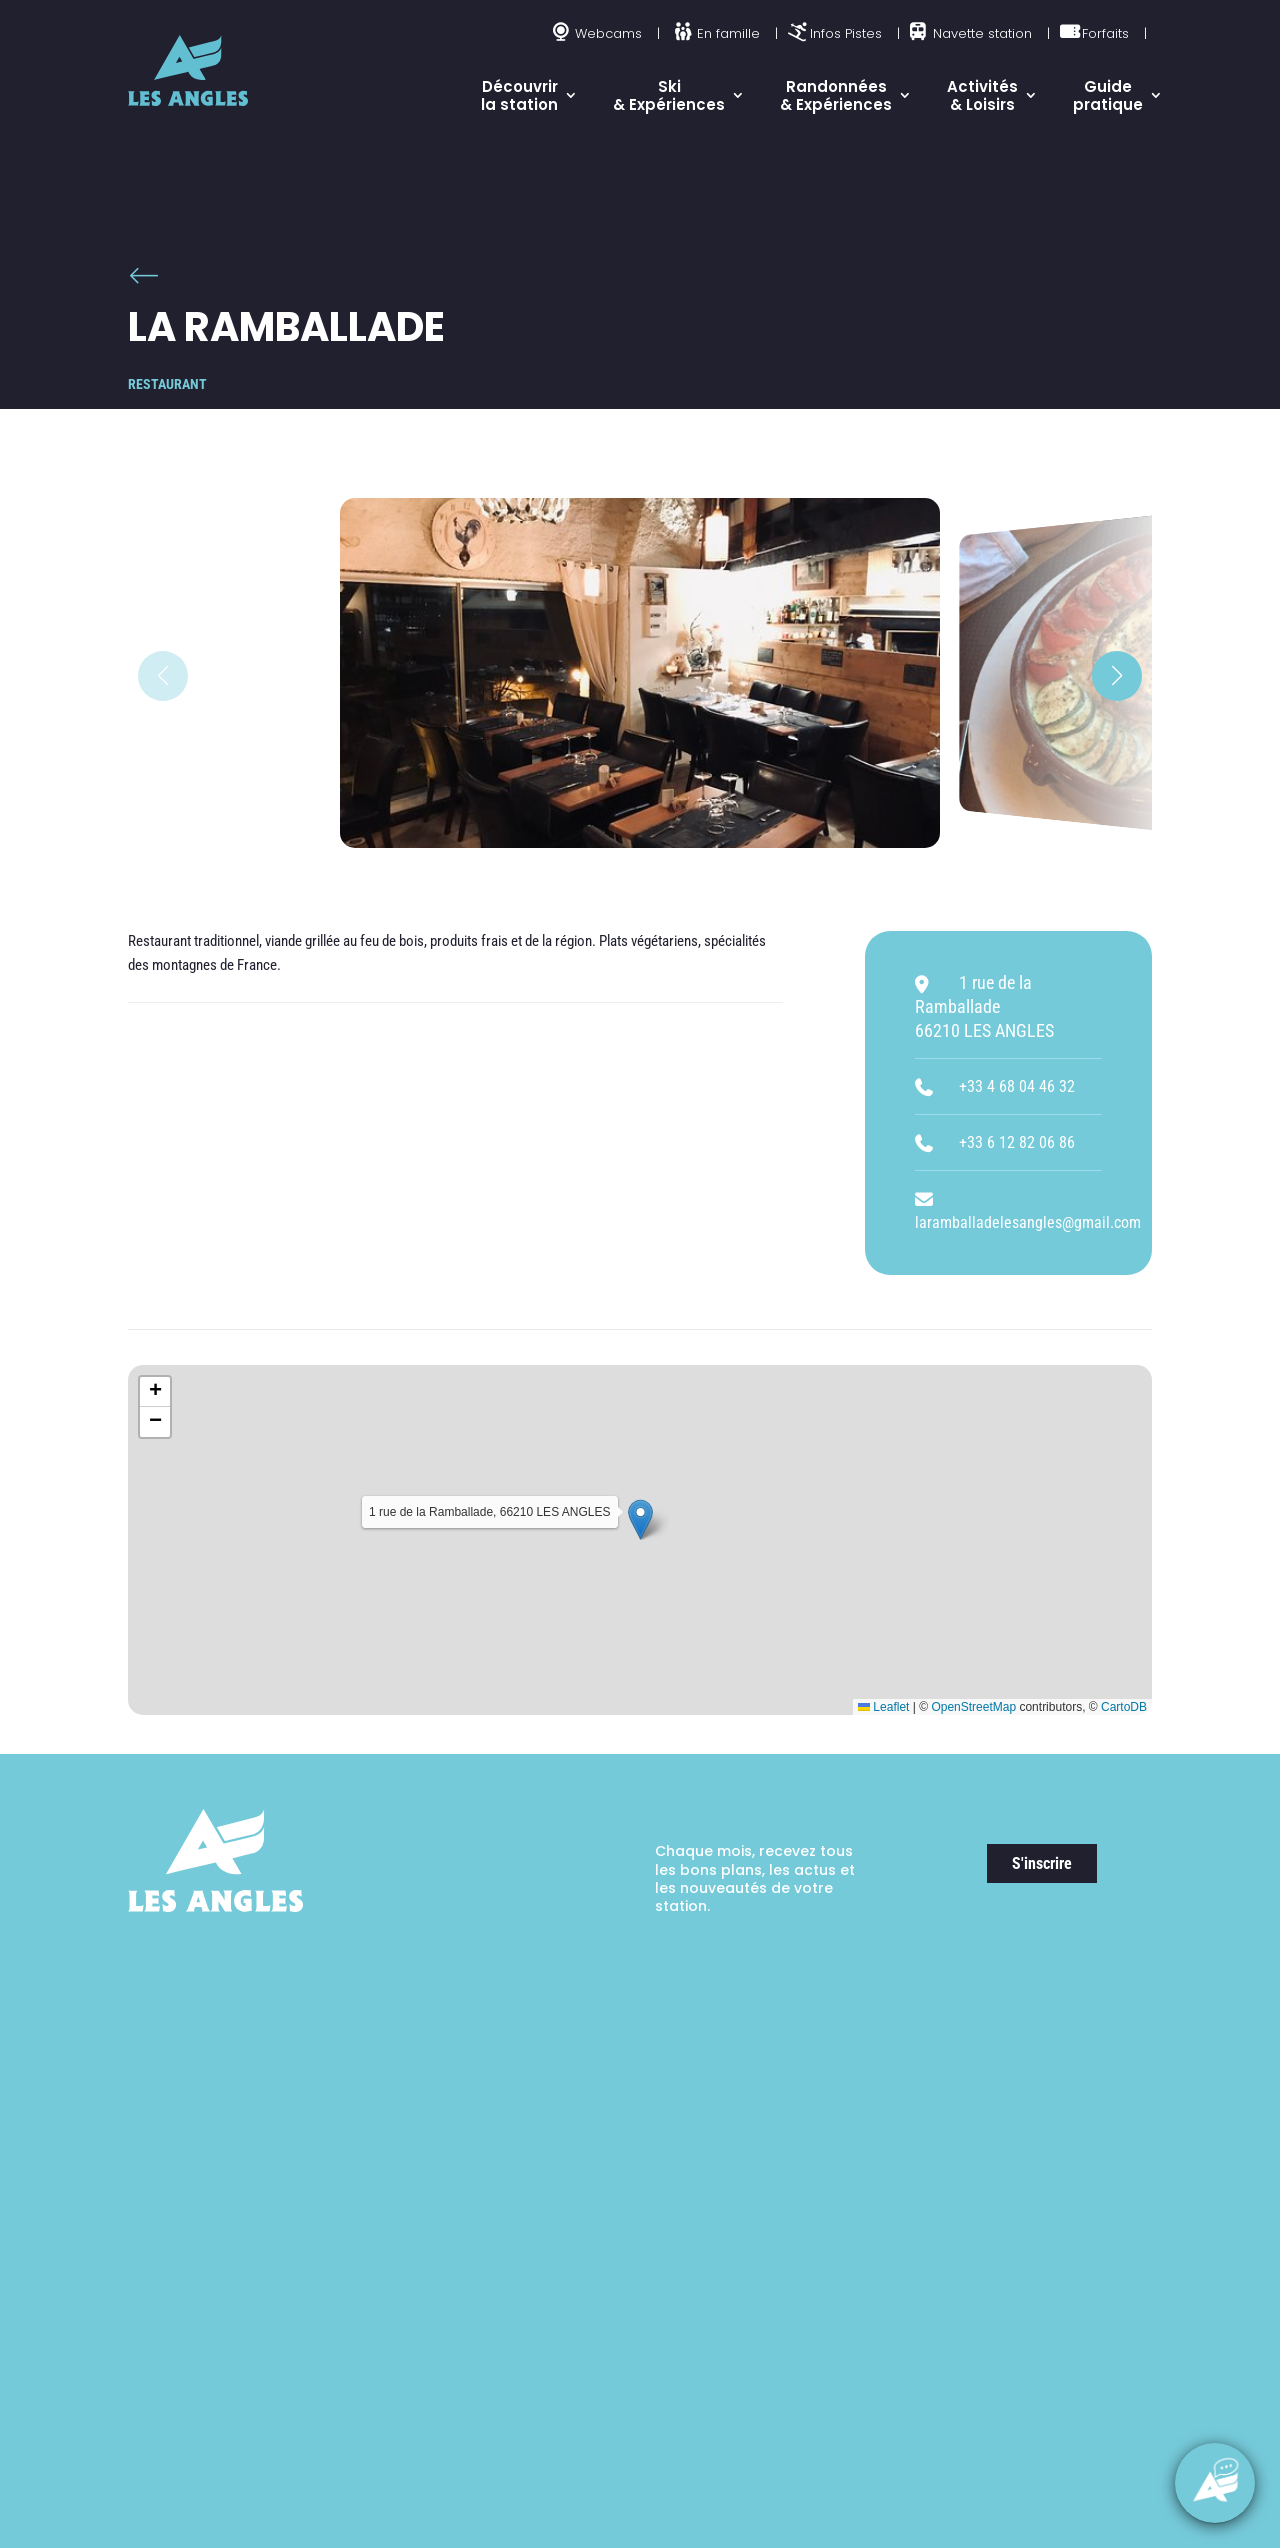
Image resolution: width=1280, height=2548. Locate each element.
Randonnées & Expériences (836, 95)
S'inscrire (1042, 1863)
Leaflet (883, 1707)
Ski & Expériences (669, 95)
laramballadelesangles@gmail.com (1028, 1222)
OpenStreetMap (973, 1707)
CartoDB (1124, 1707)
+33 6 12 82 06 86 (1017, 1142)
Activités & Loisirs (982, 95)
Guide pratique (1108, 95)
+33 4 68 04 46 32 (1017, 1086)
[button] (1117, 676)
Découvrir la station (519, 95)
